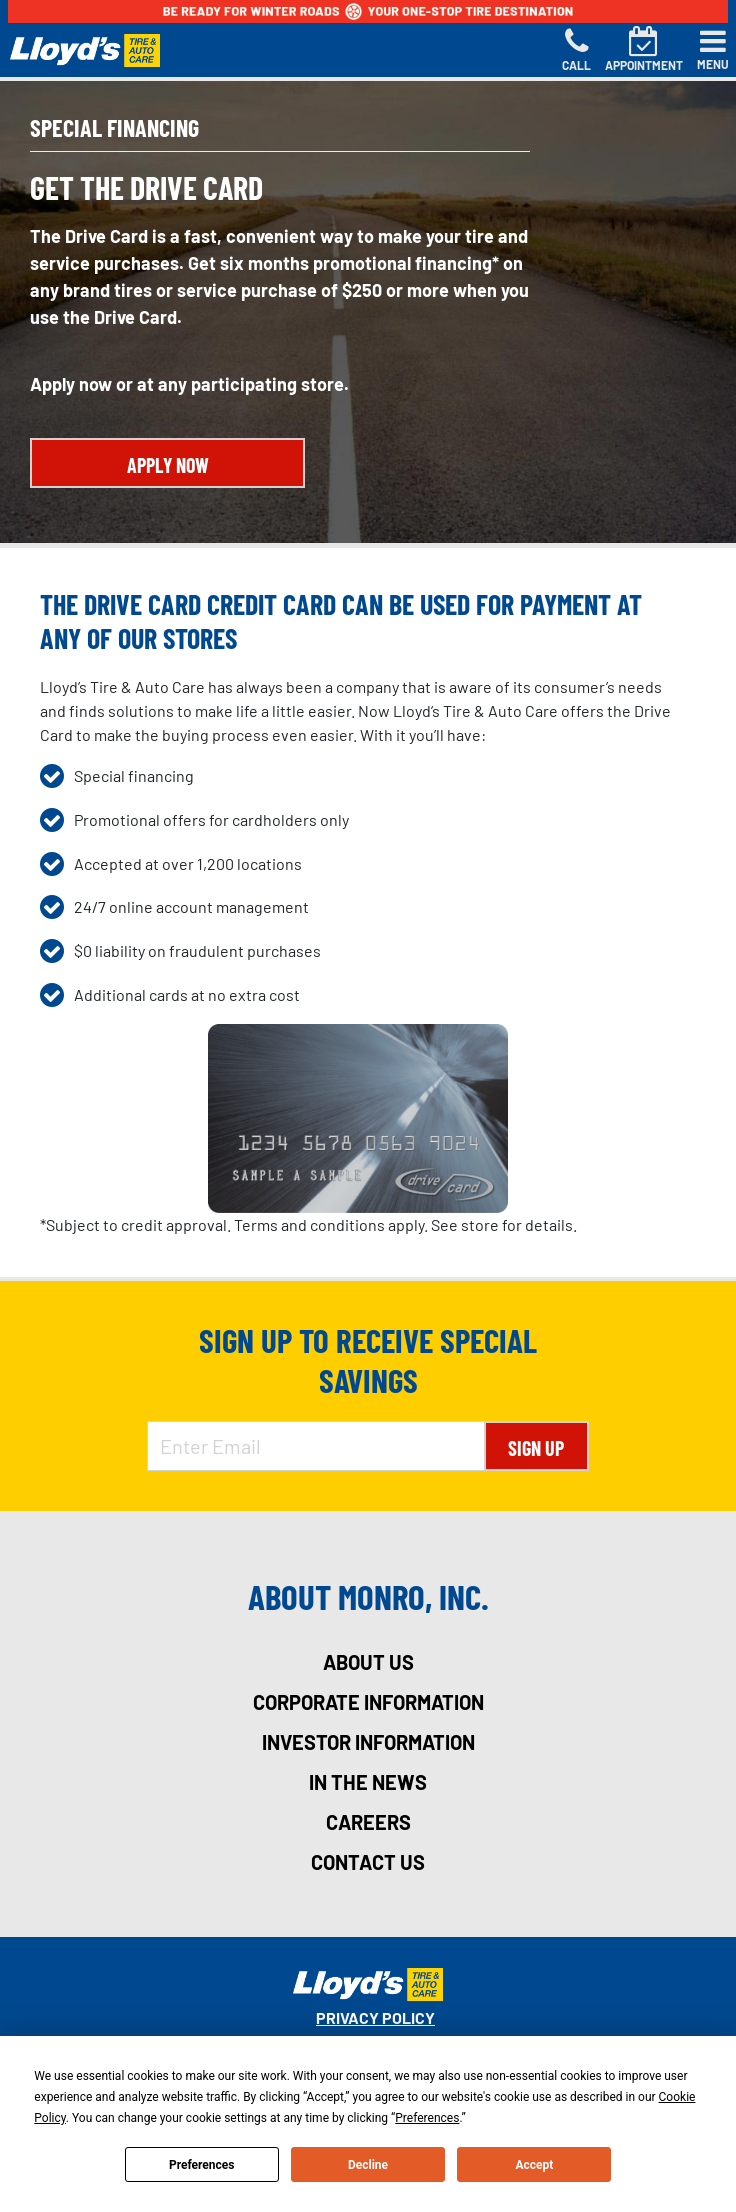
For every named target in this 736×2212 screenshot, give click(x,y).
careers (368, 1822)
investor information (368, 1742)
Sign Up (536, 1448)
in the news (368, 1782)
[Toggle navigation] (713, 50)
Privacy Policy (375, 2017)
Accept (534, 2165)
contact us (368, 1862)
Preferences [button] (427, 2118)
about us (368, 1662)
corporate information (368, 1702)
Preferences (202, 2165)
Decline (368, 2165)
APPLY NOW (168, 465)
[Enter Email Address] (316, 1446)
